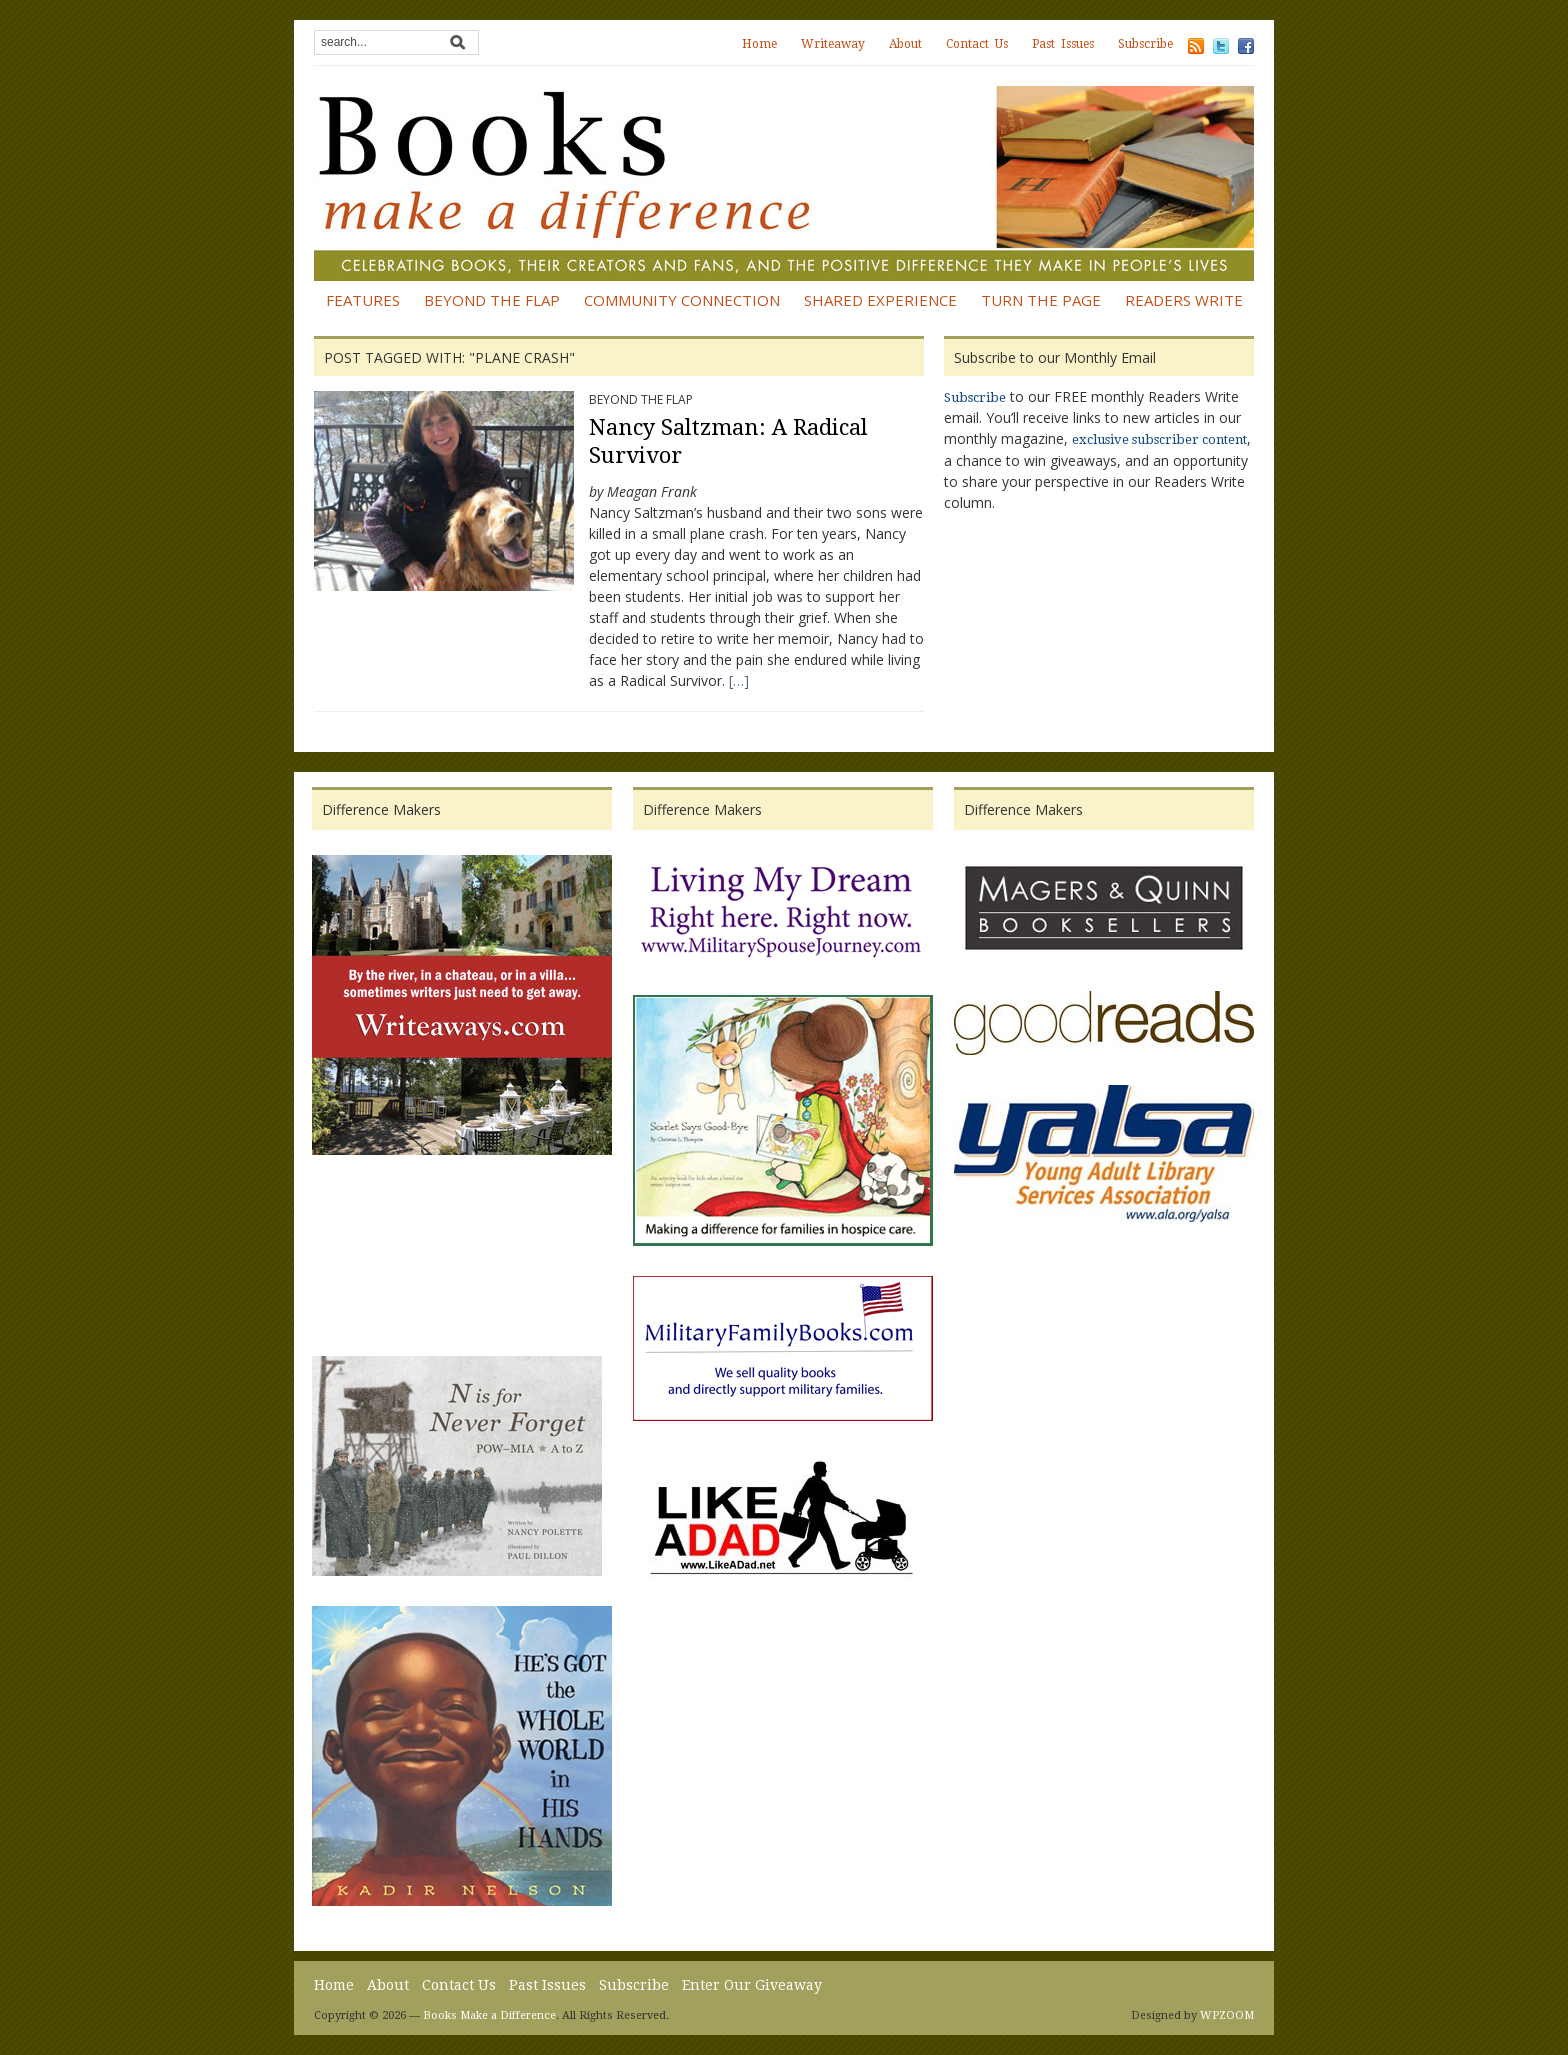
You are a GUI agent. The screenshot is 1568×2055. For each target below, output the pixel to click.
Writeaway (833, 44)
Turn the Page (1041, 300)
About (905, 44)
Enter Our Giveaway (752, 1985)
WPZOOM (1227, 2015)
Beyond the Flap (492, 300)
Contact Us (977, 44)
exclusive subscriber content (1159, 439)
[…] (739, 680)
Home (759, 44)
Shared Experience (880, 300)
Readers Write (1184, 300)
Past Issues (1063, 44)
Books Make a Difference (489, 2015)
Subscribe (1145, 44)
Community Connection (682, 300)
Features (363, 300)
